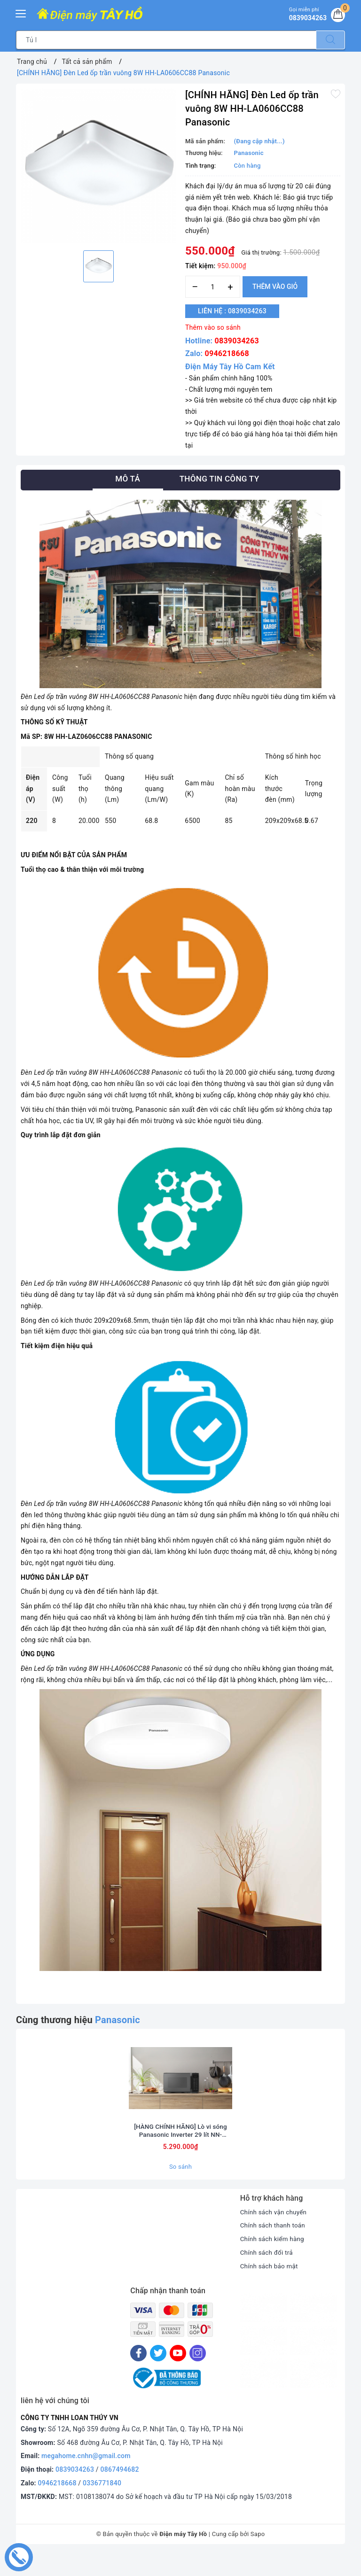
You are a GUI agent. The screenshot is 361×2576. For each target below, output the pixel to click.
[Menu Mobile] (21, 12)
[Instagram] (197, 2375)
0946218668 (227, 353)
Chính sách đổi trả (267, 2275)
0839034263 (237, 340)
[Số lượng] (212, 286)
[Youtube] (178, 2375)
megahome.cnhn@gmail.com (86, 2479)
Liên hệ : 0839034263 (236, 311)
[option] (98, 165)
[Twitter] (158, 2375)
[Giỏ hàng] (337, 16)
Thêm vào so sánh (213, 327)
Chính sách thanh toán (274, 2248)
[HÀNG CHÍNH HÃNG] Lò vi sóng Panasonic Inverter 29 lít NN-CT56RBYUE (180, 2153)
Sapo (258, 2556)
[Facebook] (138, 2375)
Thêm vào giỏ (275, 286)
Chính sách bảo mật (270, 2288)
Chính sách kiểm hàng (273, 2261)
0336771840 (102, 2505)
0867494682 (120, 2492)
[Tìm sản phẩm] (166, 40)
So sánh (180, 2189)
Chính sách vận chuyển (275, 2234)
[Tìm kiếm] (330, 40)
